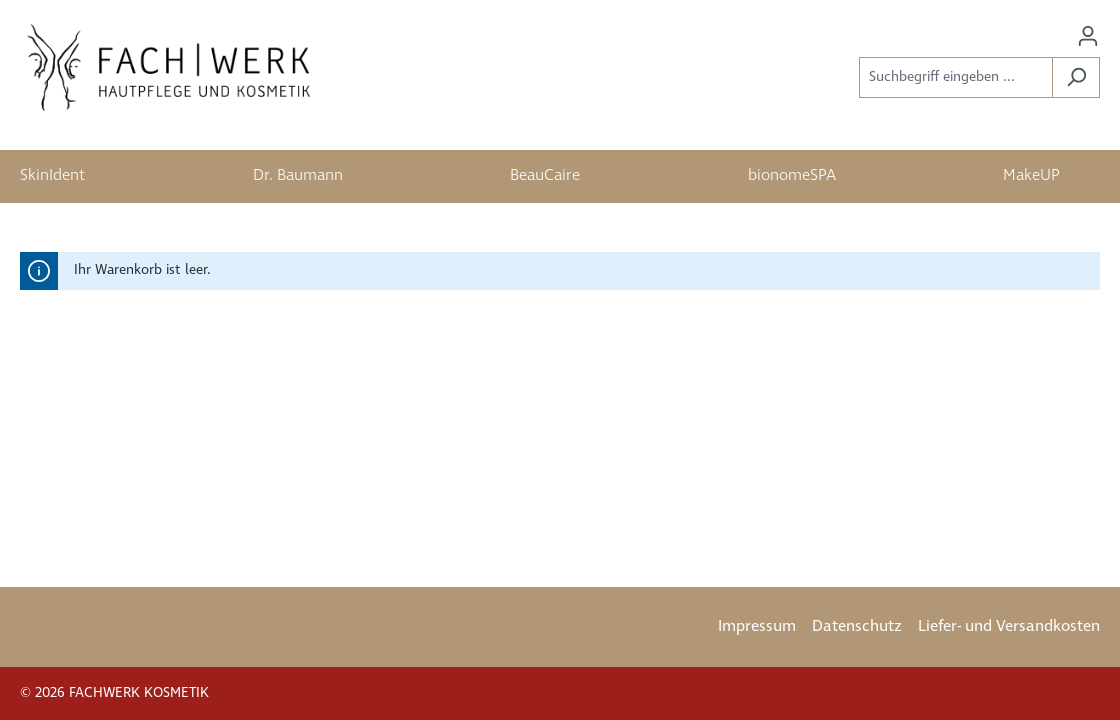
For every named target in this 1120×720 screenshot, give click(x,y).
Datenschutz (857, 626)
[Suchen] (1076, 77)
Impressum (757, 626)
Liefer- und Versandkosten (1009, 626)
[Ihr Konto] (1088, 36)
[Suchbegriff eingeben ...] (956, 77)
